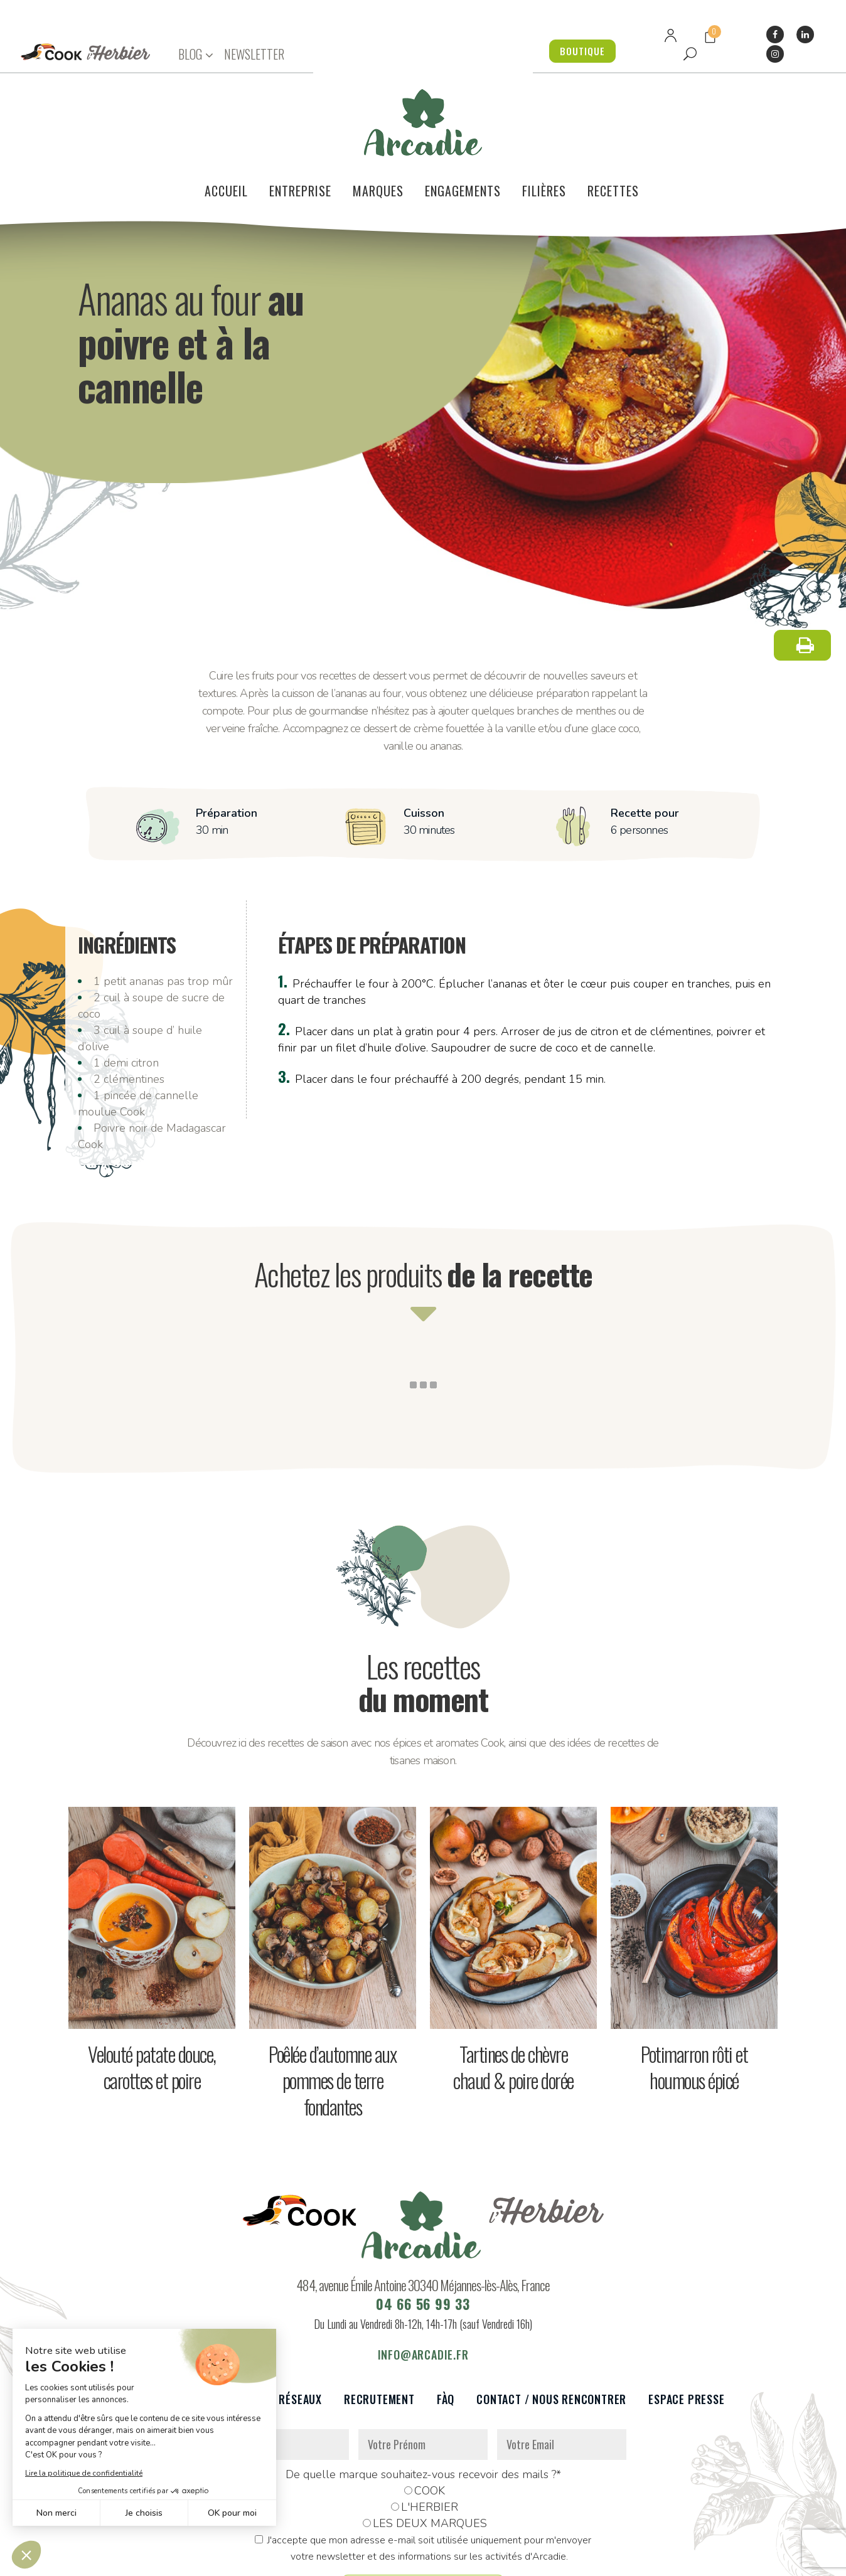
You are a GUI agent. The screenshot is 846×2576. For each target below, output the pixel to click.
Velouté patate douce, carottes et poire (152, 1997)
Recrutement (379, 2329)
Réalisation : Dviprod (452, 2559)
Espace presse (686, 2329)
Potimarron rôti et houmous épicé (694, 1997)
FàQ (445, 2329)
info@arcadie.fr (423, 2284)
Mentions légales (359, 2559)
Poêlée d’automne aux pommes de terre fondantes (332, 2010)
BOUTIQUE (578, 51)
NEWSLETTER (254, 54)
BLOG (190, 54)
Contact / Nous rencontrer (551, 2329)
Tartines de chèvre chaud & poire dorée (513, 1997)
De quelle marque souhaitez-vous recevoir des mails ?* (423, 2404)
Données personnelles (264, 2559)
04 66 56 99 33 (423, 2233)
